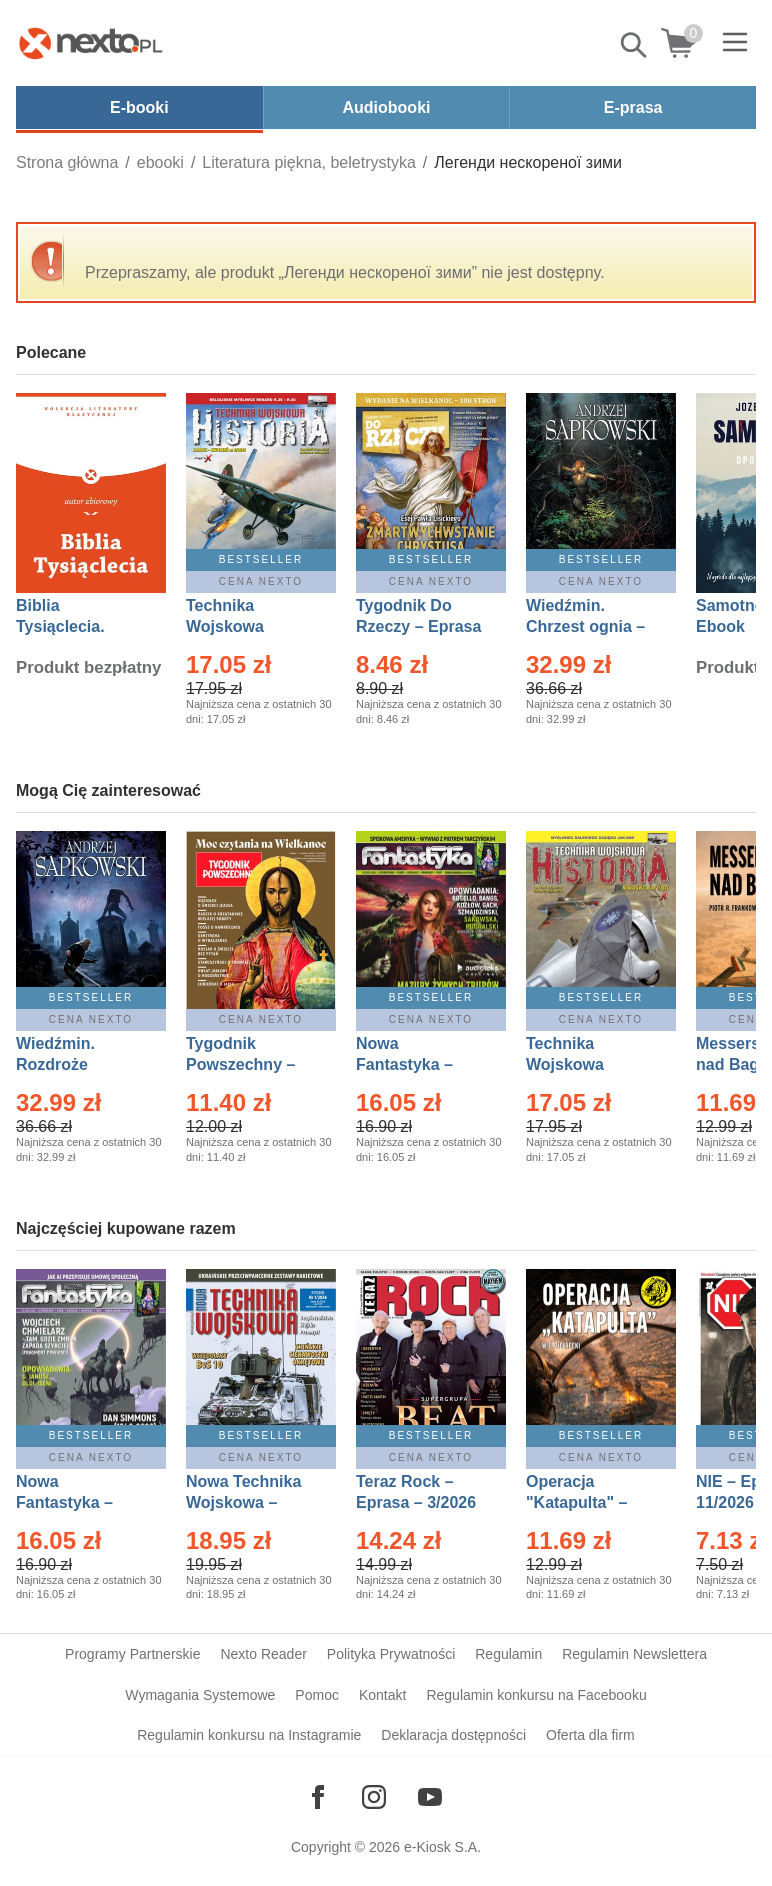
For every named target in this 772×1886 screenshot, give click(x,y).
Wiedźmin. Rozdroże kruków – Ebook (77, 1064)
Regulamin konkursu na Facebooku (536, 1695)
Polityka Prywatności (391, 1654)
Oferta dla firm (590, 1735)
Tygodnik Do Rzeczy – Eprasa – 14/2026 (418, 626)
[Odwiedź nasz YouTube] (430, 1797)
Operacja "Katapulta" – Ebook (576, 1502)
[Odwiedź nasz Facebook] (318, 1797)
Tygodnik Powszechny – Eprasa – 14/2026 (250, 1064)
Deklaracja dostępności (453, 1735)
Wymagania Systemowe (200, 1695)
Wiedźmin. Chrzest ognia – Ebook (585, 626)
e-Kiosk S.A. (442, 1847)
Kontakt (382, 1695)
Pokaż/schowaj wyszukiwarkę (635, 45)
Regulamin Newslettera (634, 1654)
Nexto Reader (263, 1654)
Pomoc (317, 1695)
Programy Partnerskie (132, 1654)
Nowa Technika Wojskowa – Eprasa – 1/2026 (246, 1502)
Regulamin (508, 1654)
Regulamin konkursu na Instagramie (249, 1735)
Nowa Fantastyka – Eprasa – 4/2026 (76, 1502)
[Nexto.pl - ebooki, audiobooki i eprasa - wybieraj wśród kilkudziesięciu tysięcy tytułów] (91, 43)
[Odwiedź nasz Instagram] (374, 1797)
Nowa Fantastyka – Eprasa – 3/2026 (416, 1064)
